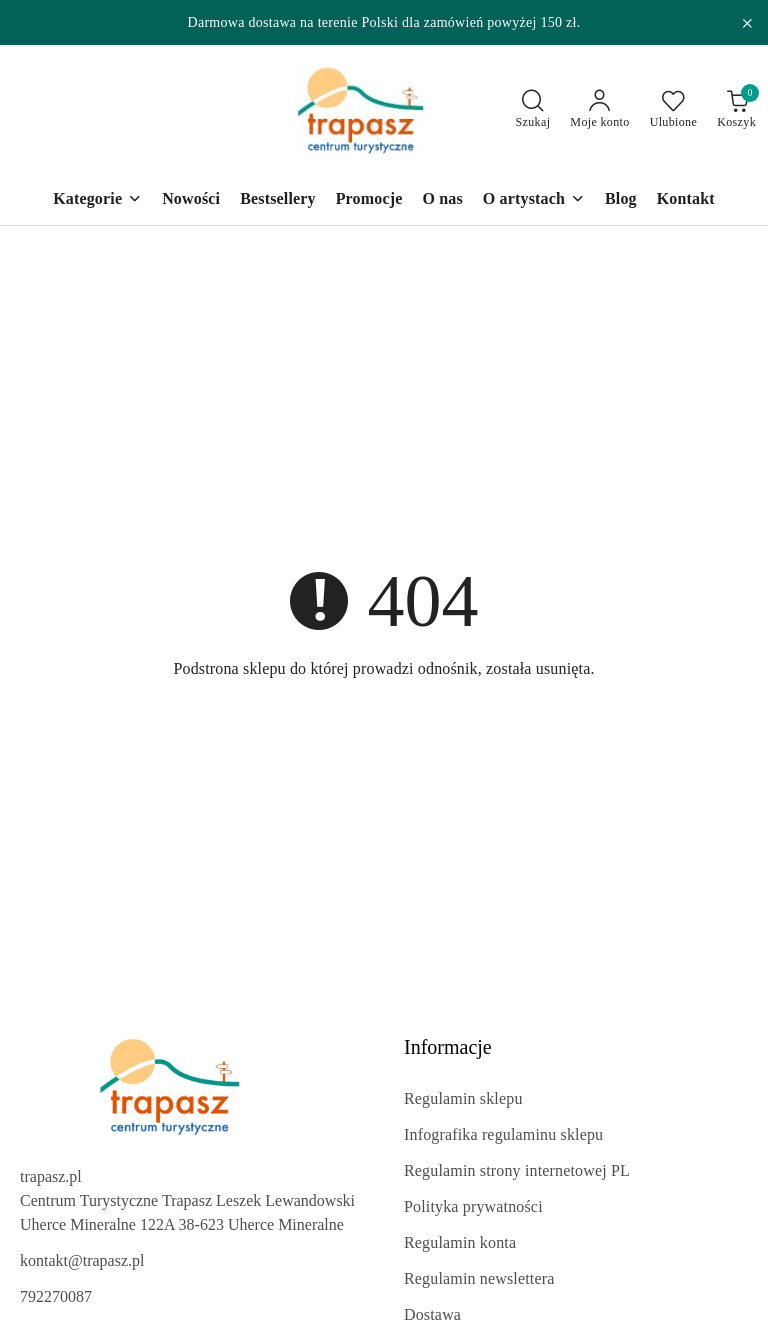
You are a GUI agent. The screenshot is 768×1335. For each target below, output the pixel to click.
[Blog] (621, 200)
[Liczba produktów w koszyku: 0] (736, 110)
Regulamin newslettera (479, 1278)
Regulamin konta (460, 1242)
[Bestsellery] (278, 200)
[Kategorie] (97, 200)
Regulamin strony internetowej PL (517, 1170)
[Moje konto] (599, 110)
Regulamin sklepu (463, 1098)
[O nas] (442, 200)
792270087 (56, 1296)
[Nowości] (191, 200)
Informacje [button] (448, 1047)
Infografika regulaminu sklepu (503, 1134)
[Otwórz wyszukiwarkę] (533, 110)
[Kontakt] (686, 200)
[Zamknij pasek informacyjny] (747, 23)
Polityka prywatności (473, 1206)
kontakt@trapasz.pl (82, 1260)
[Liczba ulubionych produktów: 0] (674, 110)
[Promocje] (369, 200)
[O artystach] (534, 200)
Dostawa (432, 1314)
